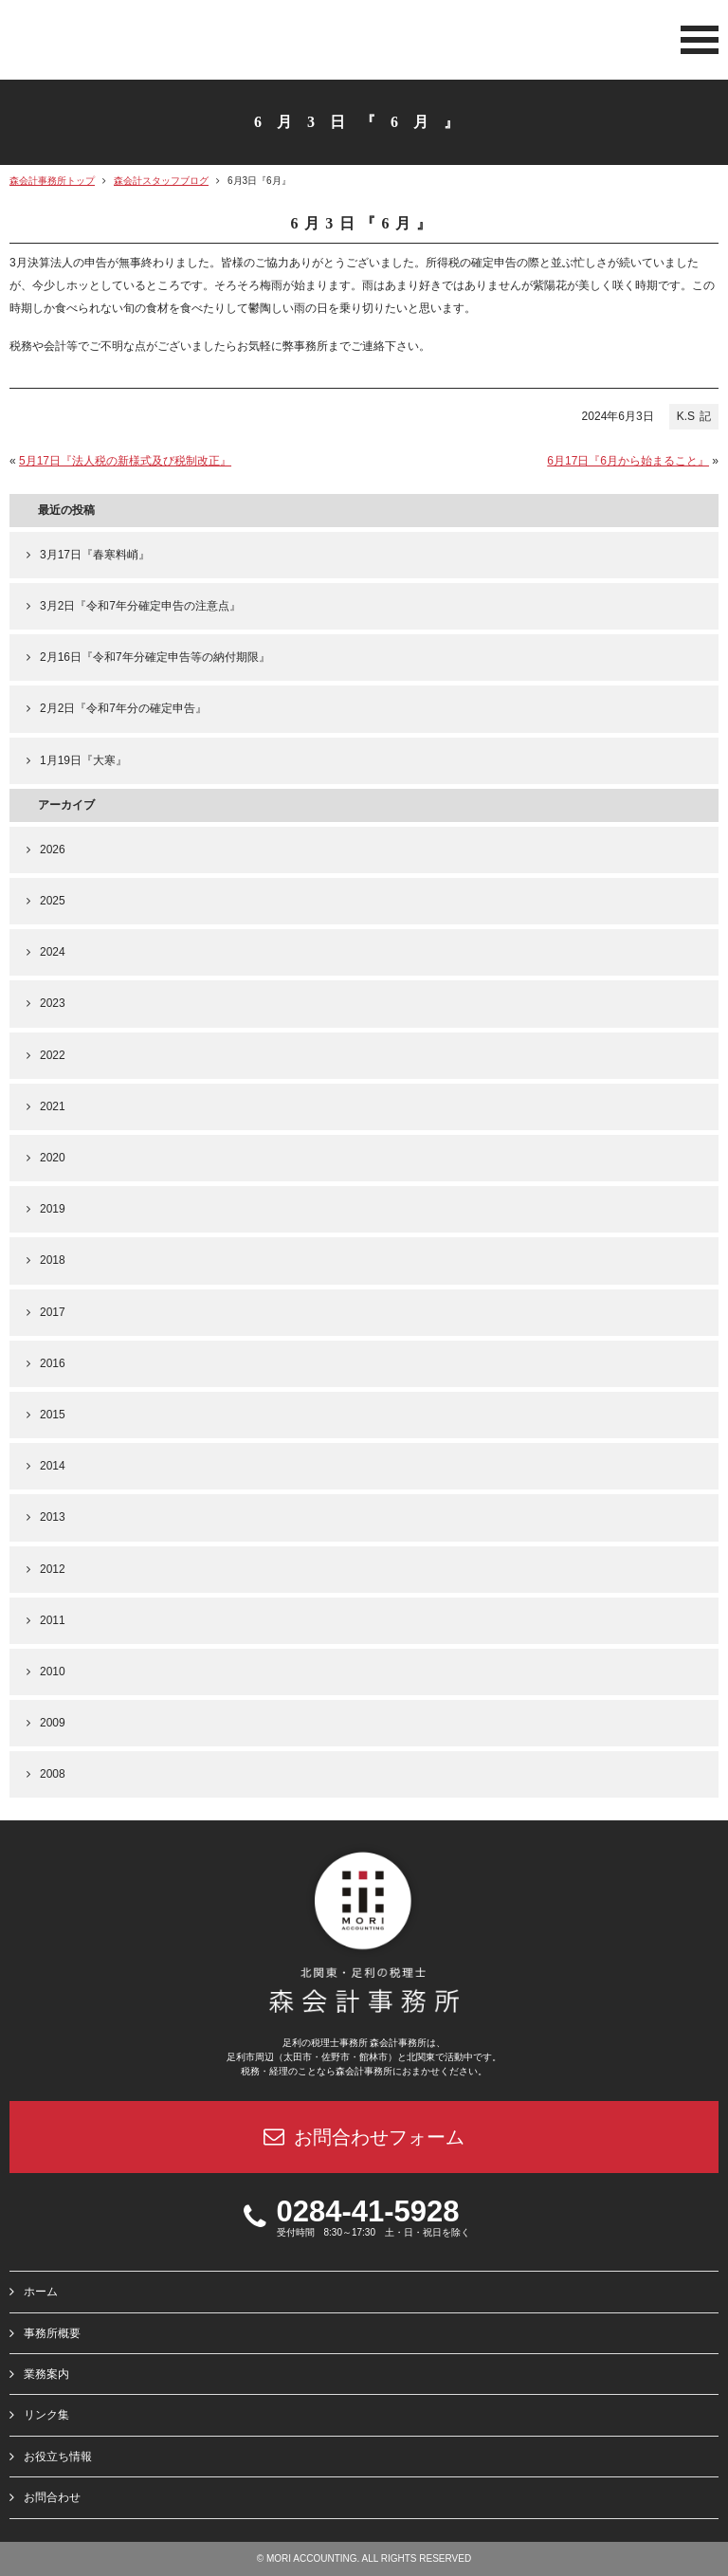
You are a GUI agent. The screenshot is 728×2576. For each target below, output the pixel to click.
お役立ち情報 (58, 2455)
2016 (52, 1363)
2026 (52, 849)
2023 (52, 1003)
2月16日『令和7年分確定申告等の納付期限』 (155, 657)
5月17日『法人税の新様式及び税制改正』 (125, 460)
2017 (52, 1312)
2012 (52, 1569)
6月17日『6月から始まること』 (628, 460)
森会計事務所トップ (52, 180)
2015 (52, 1414)
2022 (52, 1055)
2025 (52, 900)
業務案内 (46, 2374)
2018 (52, 1260)
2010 (52, 1671)
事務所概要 (52, 2332)
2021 (52, 1106)
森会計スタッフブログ (161, 180)
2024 (52, 952)
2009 (52, 1722)
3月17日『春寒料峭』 (95, 554)
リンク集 (46, 2414)
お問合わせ (52, 2497)
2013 (52, 1517)
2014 (52, 1465)
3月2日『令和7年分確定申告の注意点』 (140, 605)
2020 (52, 1157)
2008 (52, 1774)
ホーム (41, 2291)
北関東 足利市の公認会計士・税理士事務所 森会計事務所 (132, 42)
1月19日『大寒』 (83, 760)
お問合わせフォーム (364, 2136)
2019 (52, 1208)
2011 (52, 1620)
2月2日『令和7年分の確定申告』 (123, 708)
